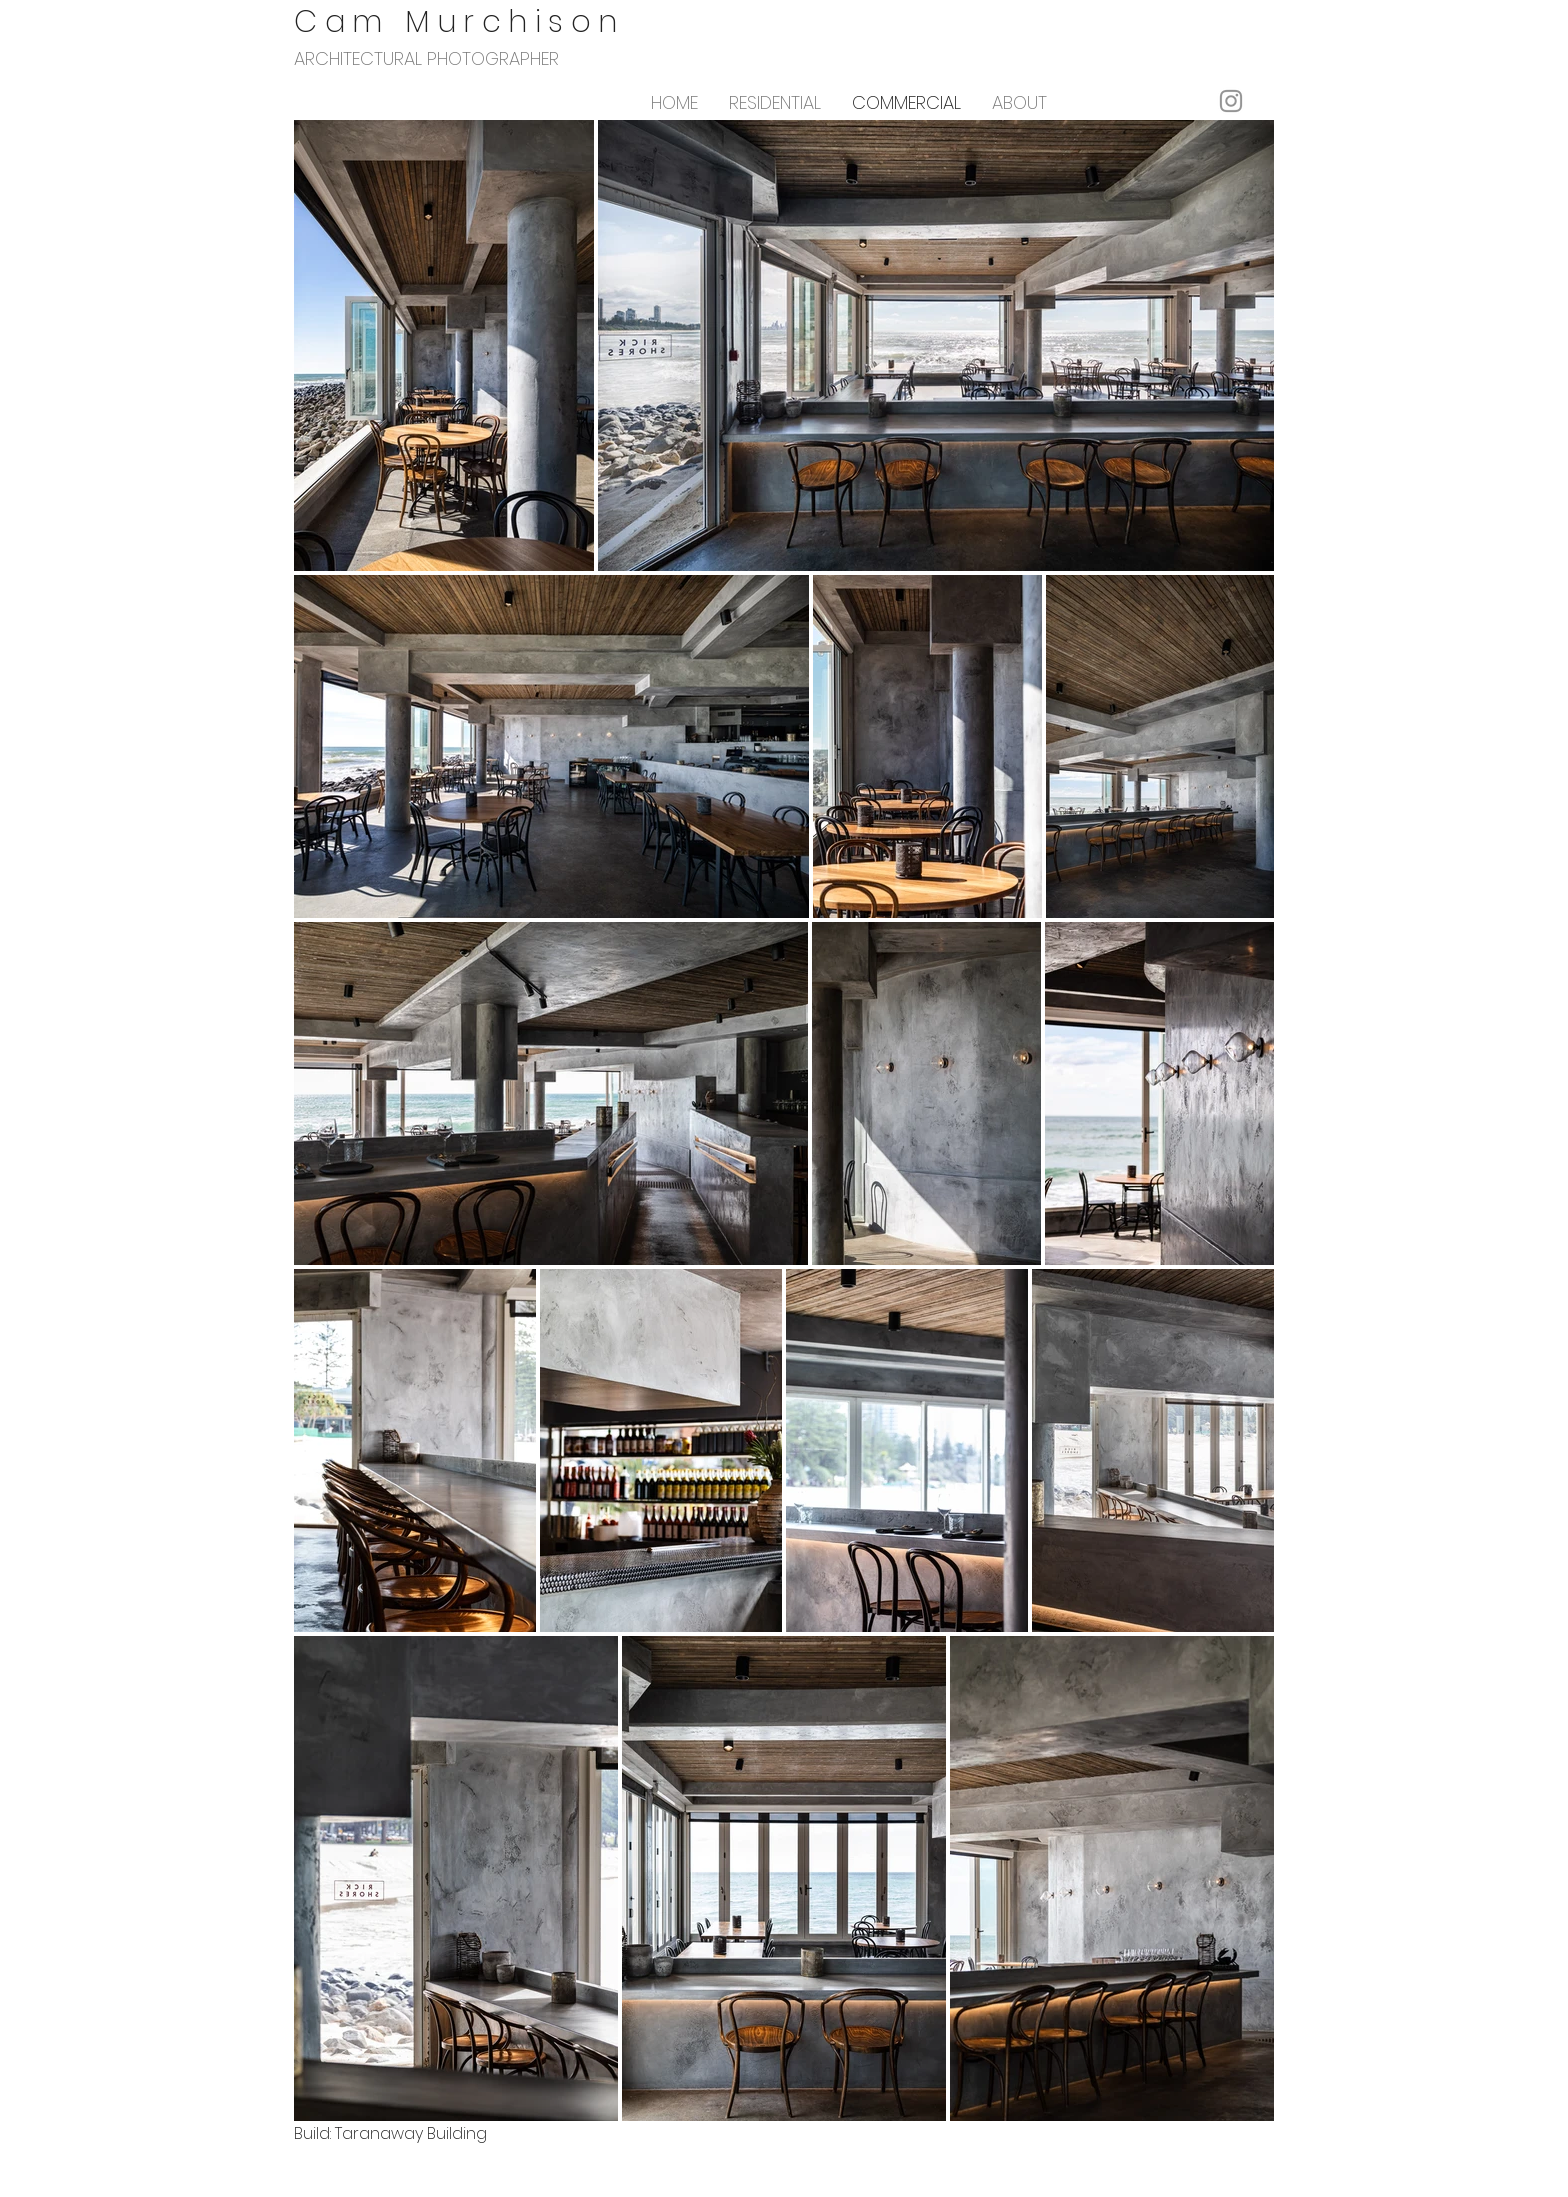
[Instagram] (1231, 101)
